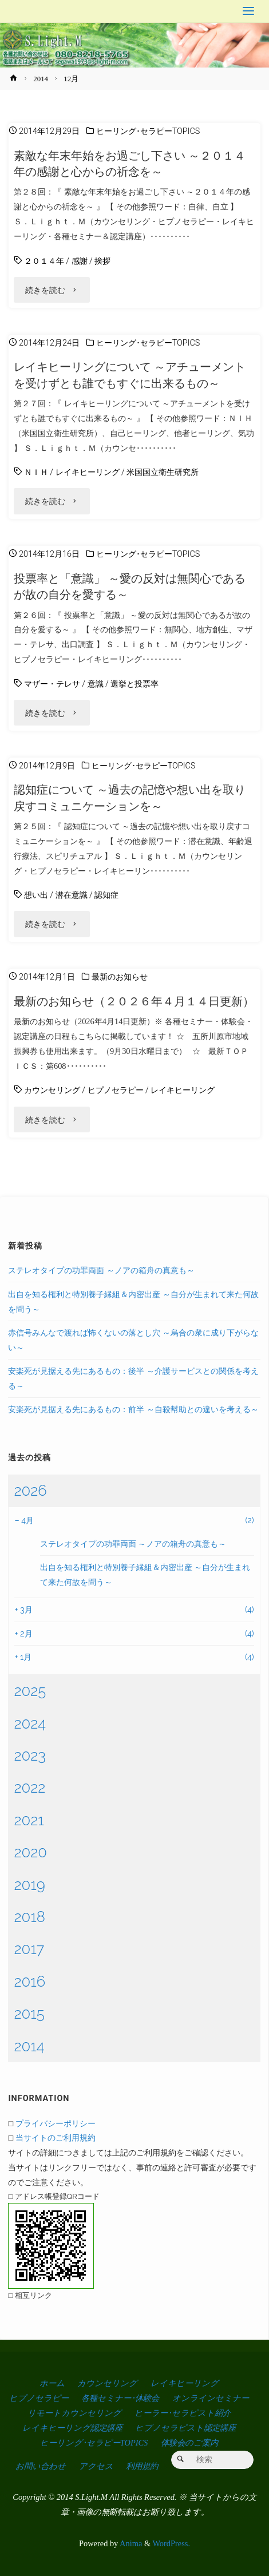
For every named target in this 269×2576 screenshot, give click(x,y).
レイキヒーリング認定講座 (72, 2427)
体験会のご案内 (189, 2442)
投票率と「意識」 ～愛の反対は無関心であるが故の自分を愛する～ (130, 586)
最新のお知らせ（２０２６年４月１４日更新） (134, 1001)
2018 (29, 1916)
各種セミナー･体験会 (120, 2398)
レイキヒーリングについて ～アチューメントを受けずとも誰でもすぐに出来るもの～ (130, 375)
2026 (30, 1490)
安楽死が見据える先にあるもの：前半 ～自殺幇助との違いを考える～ (133, 1409)
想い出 (36, 895)
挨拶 (102, 261)
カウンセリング (52, 1090)
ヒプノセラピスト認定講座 (185, 2427)
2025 (30, 1690)
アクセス (96, 2466)
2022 (29, 1787)
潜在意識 (72, 895)
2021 (28, 1820)
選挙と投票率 (134, 684)
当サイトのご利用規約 (55, 2137)
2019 (29, 1884)
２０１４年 (44, 261)
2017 (29, 1948)
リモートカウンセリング (74, 2413)
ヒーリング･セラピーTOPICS (148, 131)
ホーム (52, 2383)
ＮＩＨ (36, 472)
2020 (30, 1852)
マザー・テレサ (52, 684)
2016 (29, 1981)
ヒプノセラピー (116, 1090)
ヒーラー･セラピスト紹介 (182, 2413)
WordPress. (171, 2543)
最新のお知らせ (120, 977)
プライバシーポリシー (55, 2123)
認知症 (106, 895)
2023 (30, 1755)
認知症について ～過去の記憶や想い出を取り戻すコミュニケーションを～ (130, 798)
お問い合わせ (40, 2466)
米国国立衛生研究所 (162, 472)
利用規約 (142, 2466)
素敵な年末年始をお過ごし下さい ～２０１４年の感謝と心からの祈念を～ (130, 164)
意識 (96, 684)
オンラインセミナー (210, 2398)
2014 (40, 78)
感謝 (80, 261)
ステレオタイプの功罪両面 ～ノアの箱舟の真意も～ (101, 1270)
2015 (29, 2013)
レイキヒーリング (88, 472)
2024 (30, 1723)
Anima (130, 2543)
